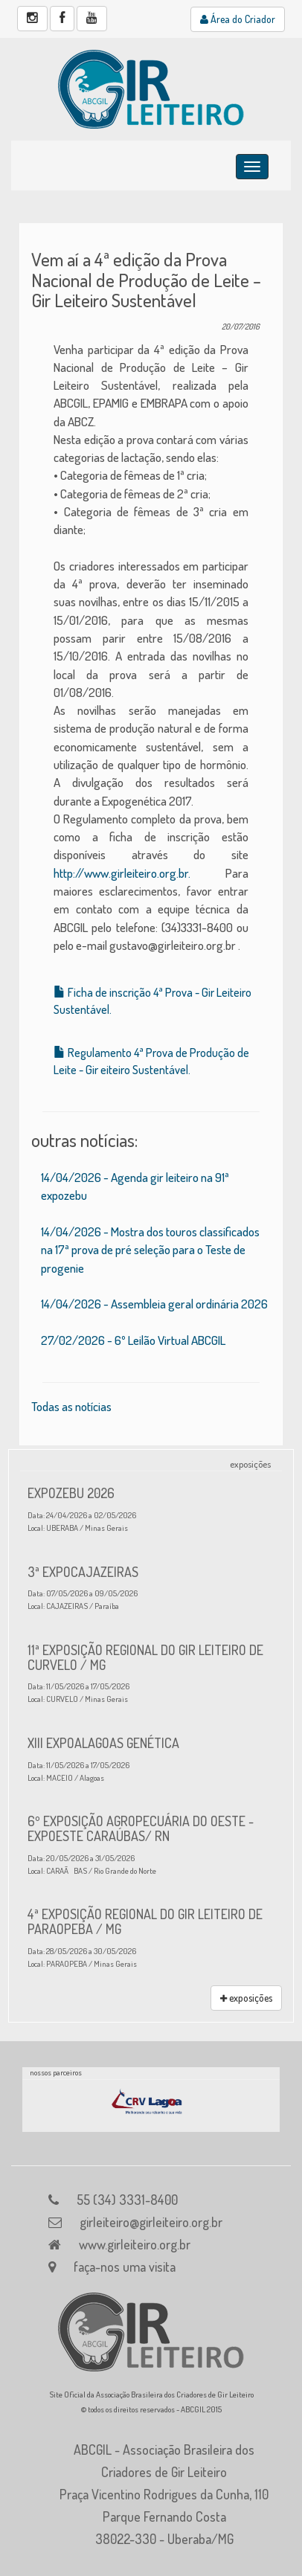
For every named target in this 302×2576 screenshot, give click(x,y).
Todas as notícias (71, 1406)
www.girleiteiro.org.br (134, 2244)
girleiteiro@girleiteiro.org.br (151, 2222)
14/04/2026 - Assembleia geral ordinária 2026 (154, 1303)
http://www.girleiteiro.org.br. (122, 873)
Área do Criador (237, 19)
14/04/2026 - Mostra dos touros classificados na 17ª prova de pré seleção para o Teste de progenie (150, 1250)
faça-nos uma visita (125, 2266)
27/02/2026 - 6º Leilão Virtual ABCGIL (133, 1340)
